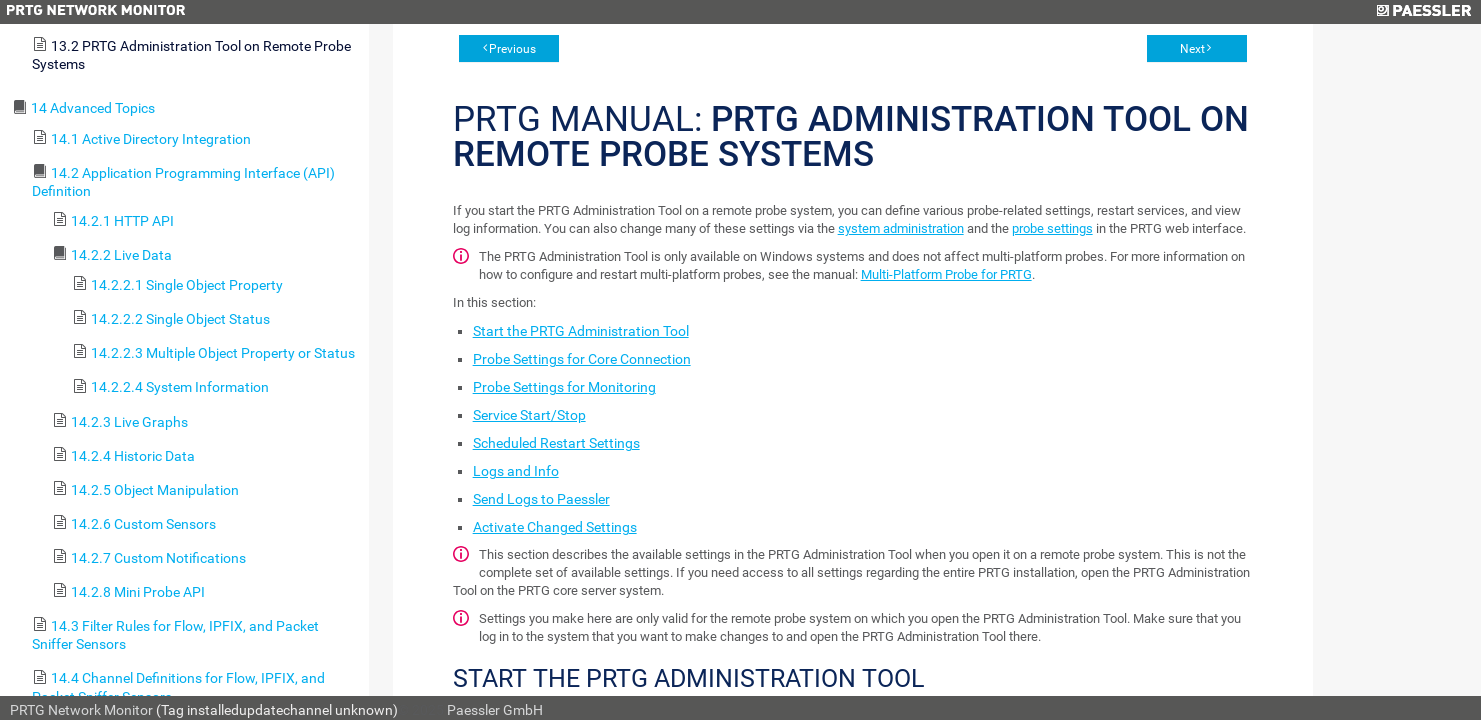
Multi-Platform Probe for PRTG (946, 274)
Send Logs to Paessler (541, 499)
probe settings (1052, 228)
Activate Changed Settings (555, 527)
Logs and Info (516, 471)
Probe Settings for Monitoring (564, 387)
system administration (901, 228)
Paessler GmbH (495, 710)
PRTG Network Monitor (81, 710)
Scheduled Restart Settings (556, 443)
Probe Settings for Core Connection (582, 359)
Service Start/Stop (529, 415)
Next (1192, 49)
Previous (512, 49)
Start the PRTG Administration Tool (581, 331)
